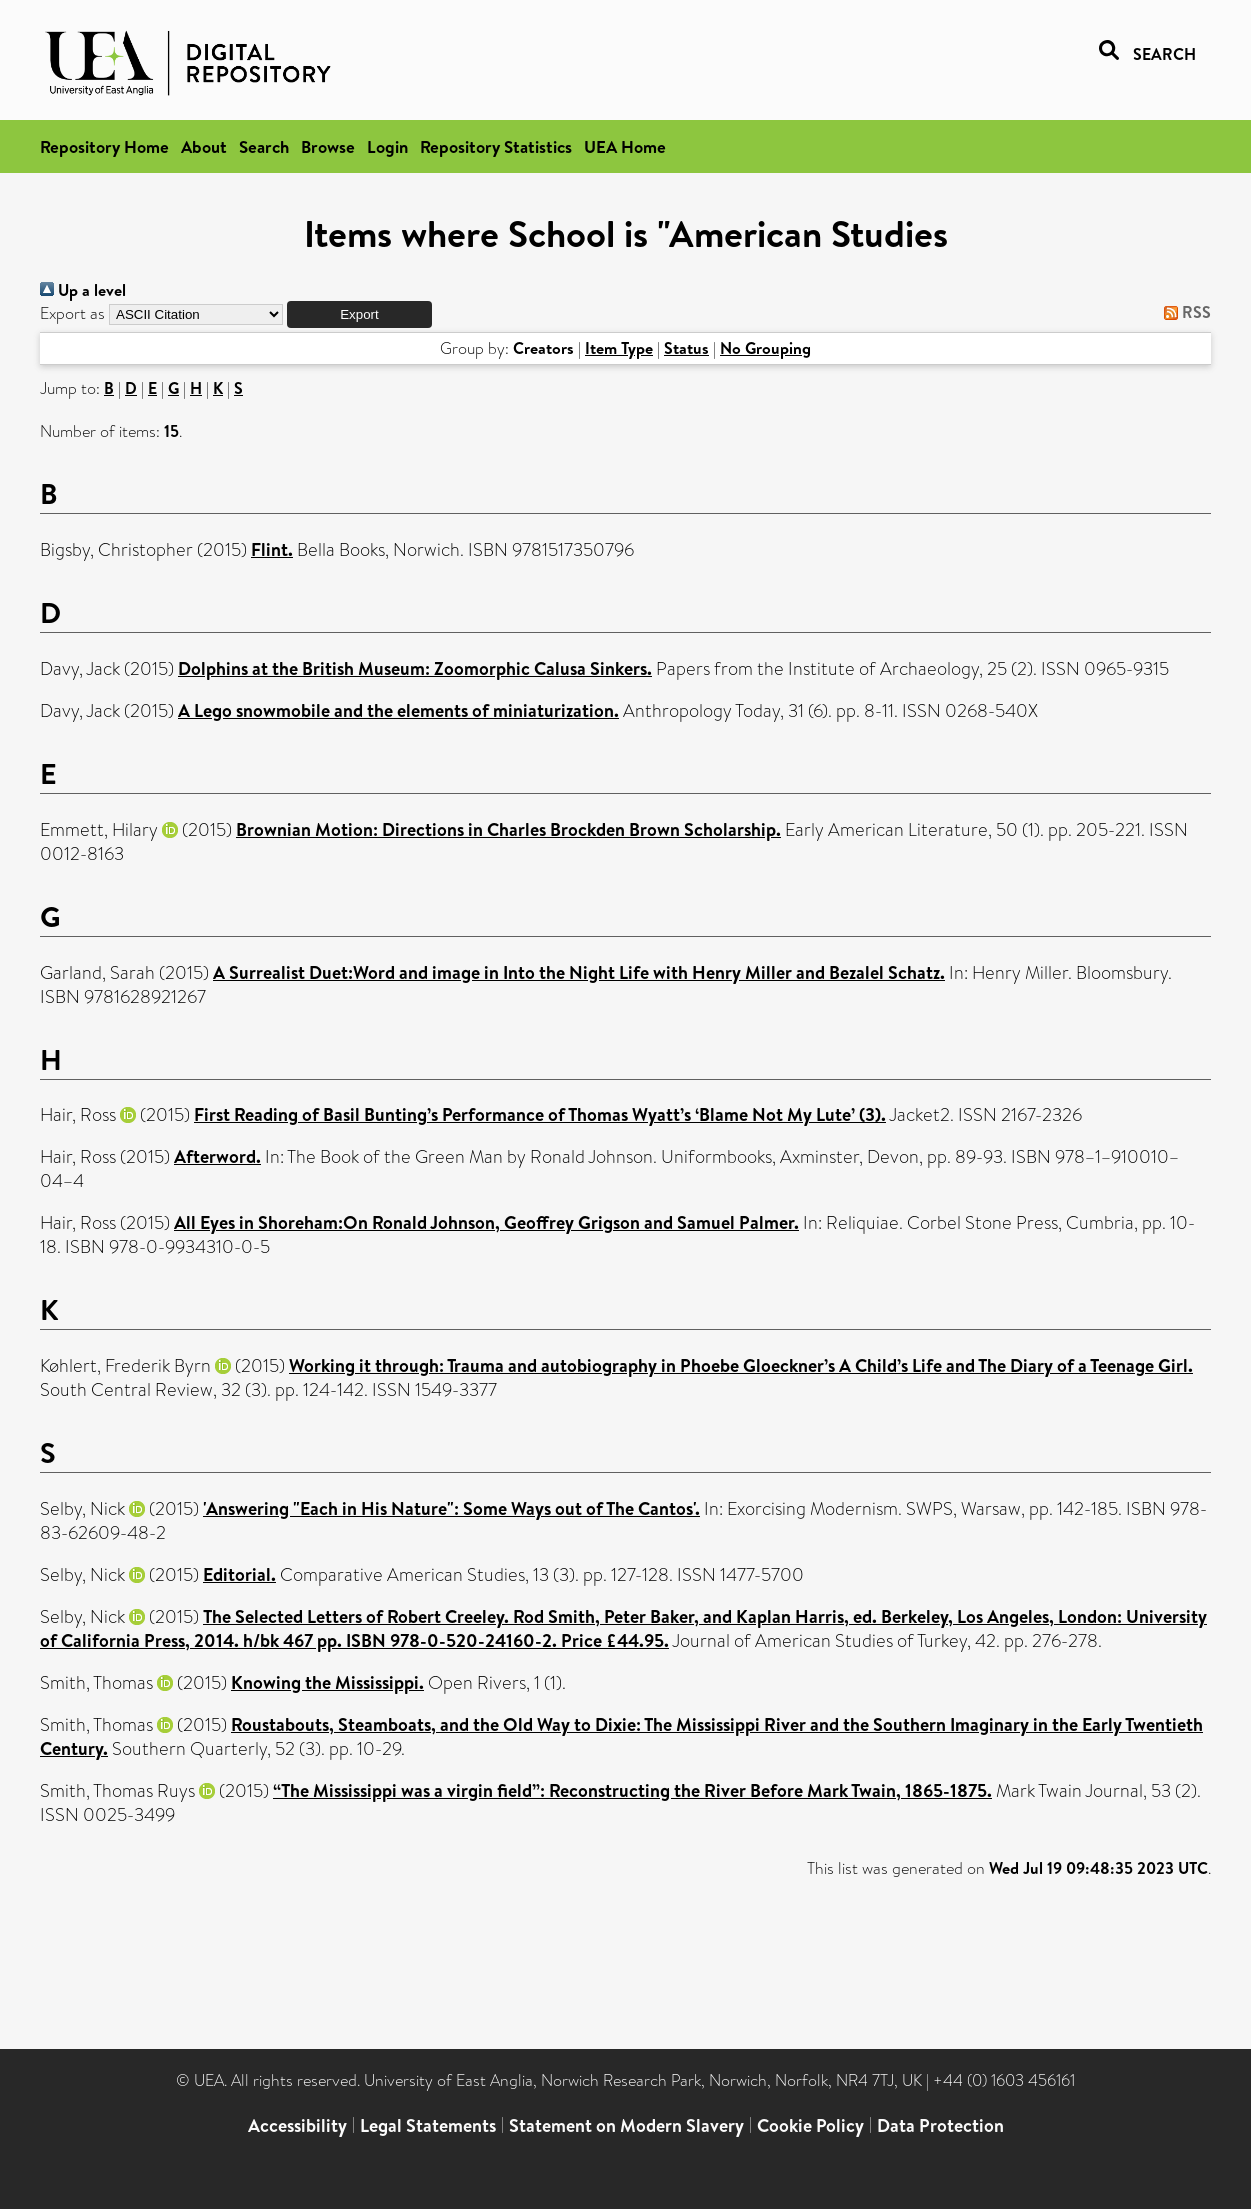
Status (686, 348)
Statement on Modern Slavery (626, 2125)
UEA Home (625, 146)
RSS (1183, 312)
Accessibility (297, 2125)
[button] (359, 314)
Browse (328, 146)
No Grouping (765, 348)
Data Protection (940, 2125)
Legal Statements (428, 2125)
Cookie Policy (810, 2125)
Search (264, 146)
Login (387, 146)
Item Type (619, 348)
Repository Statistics (496, 146)
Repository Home (104, 146)
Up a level (83, 290)
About (204, 146)
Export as (72, 313)
